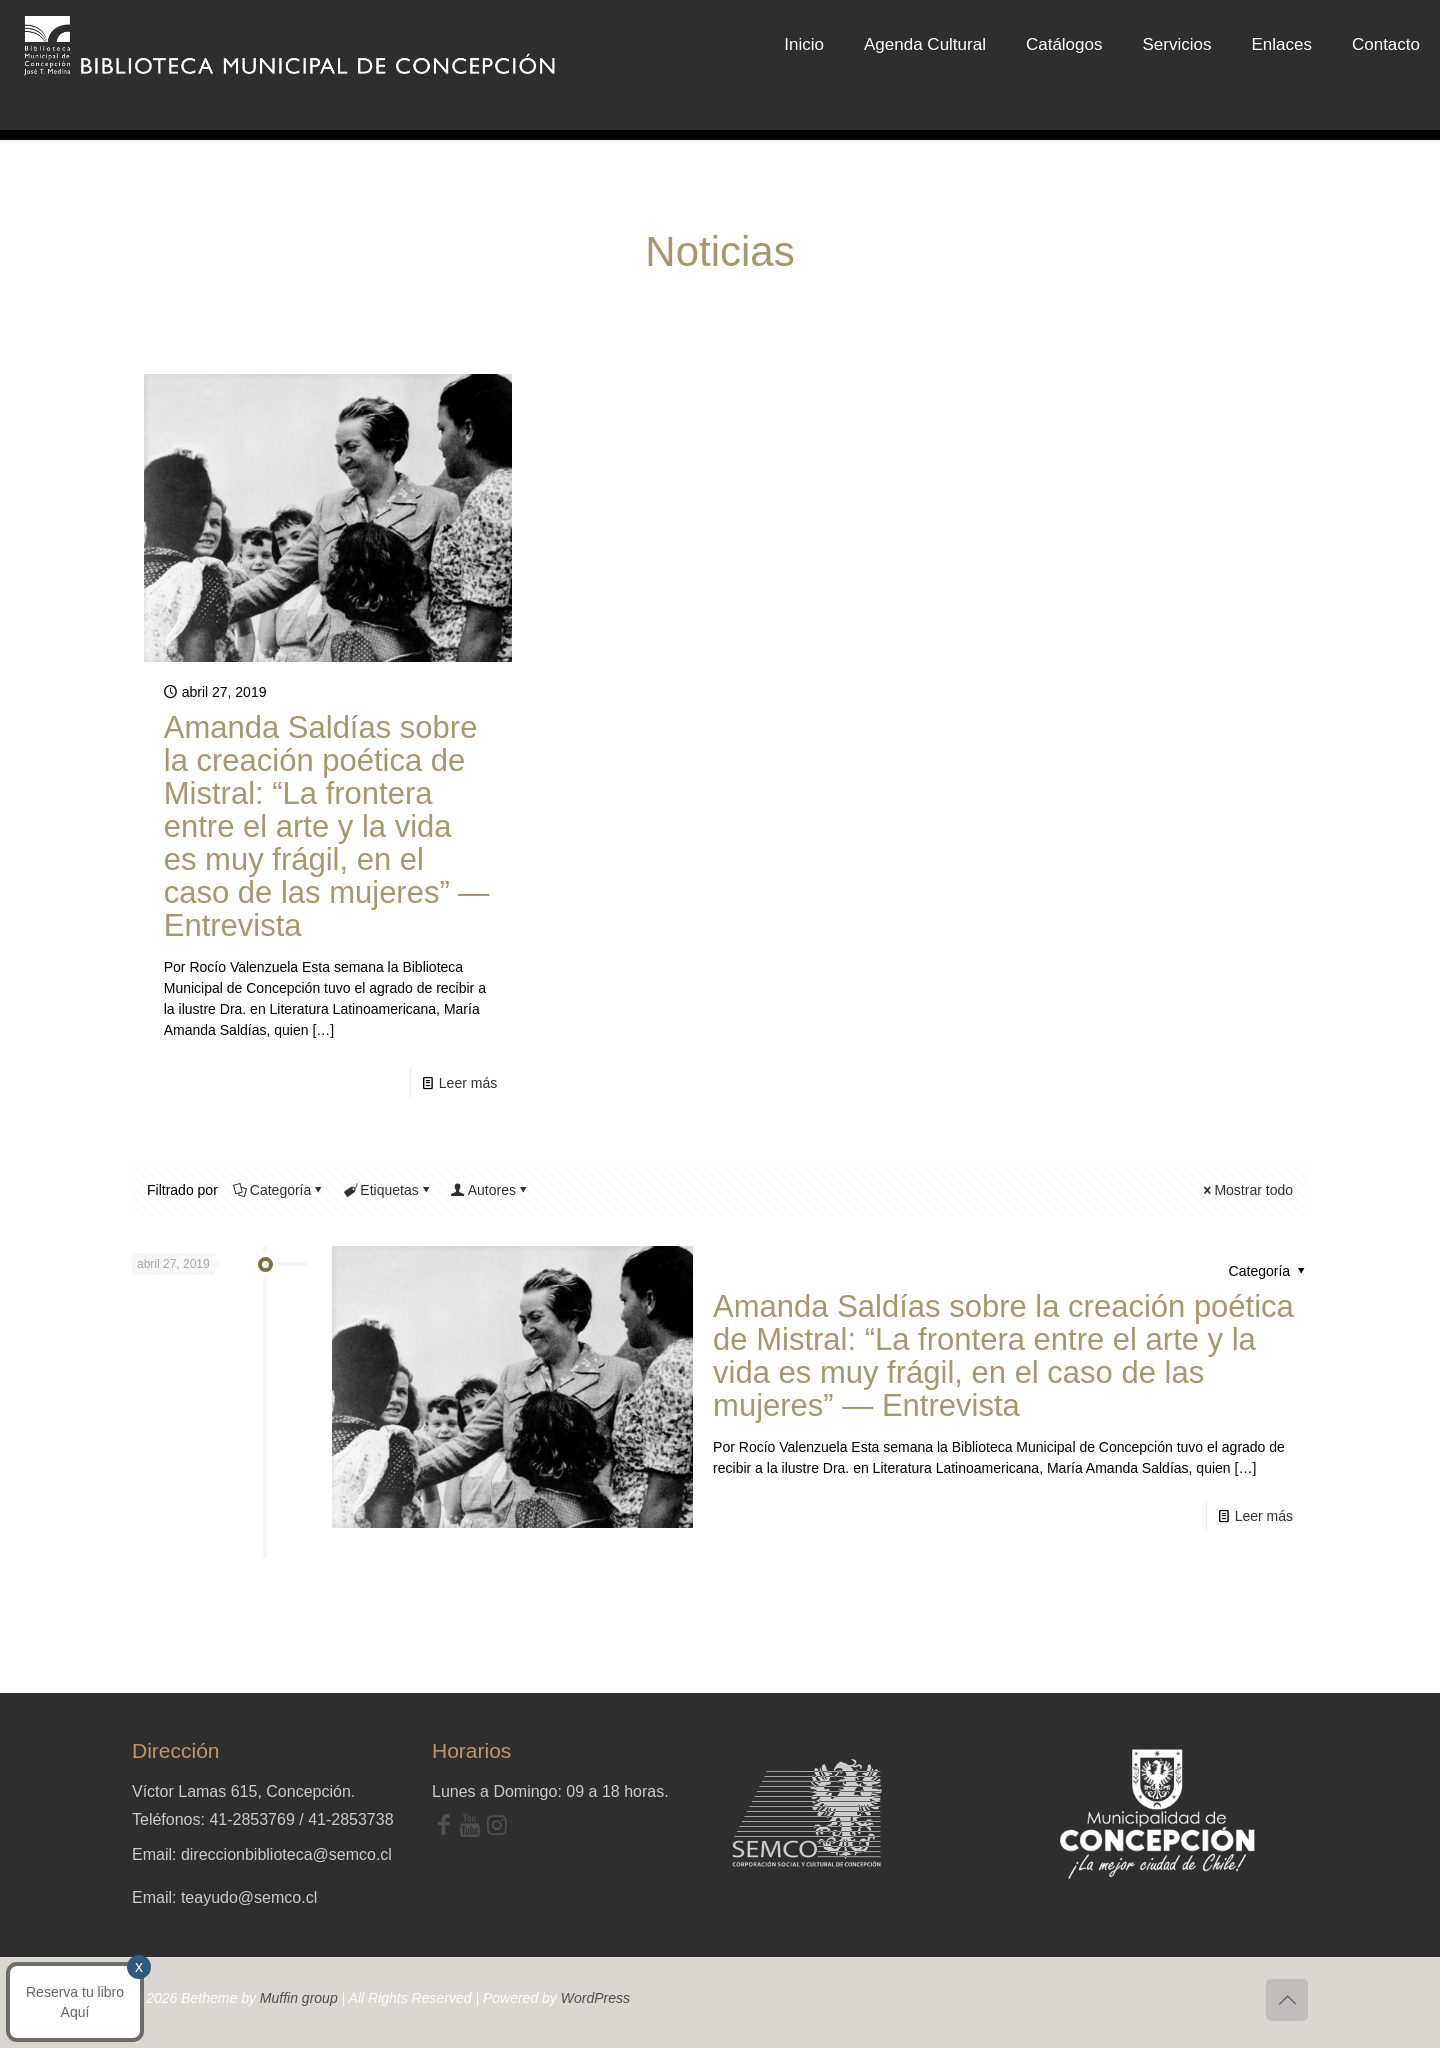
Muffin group (299, 1998)
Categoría (279, 1190)
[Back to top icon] (1287, 2000)
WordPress (595, 1998)
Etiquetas (387, 1190)
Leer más (468, 1083)
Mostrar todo (1246, 1190)
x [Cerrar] (137, 1507)
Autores (490, 1190)
